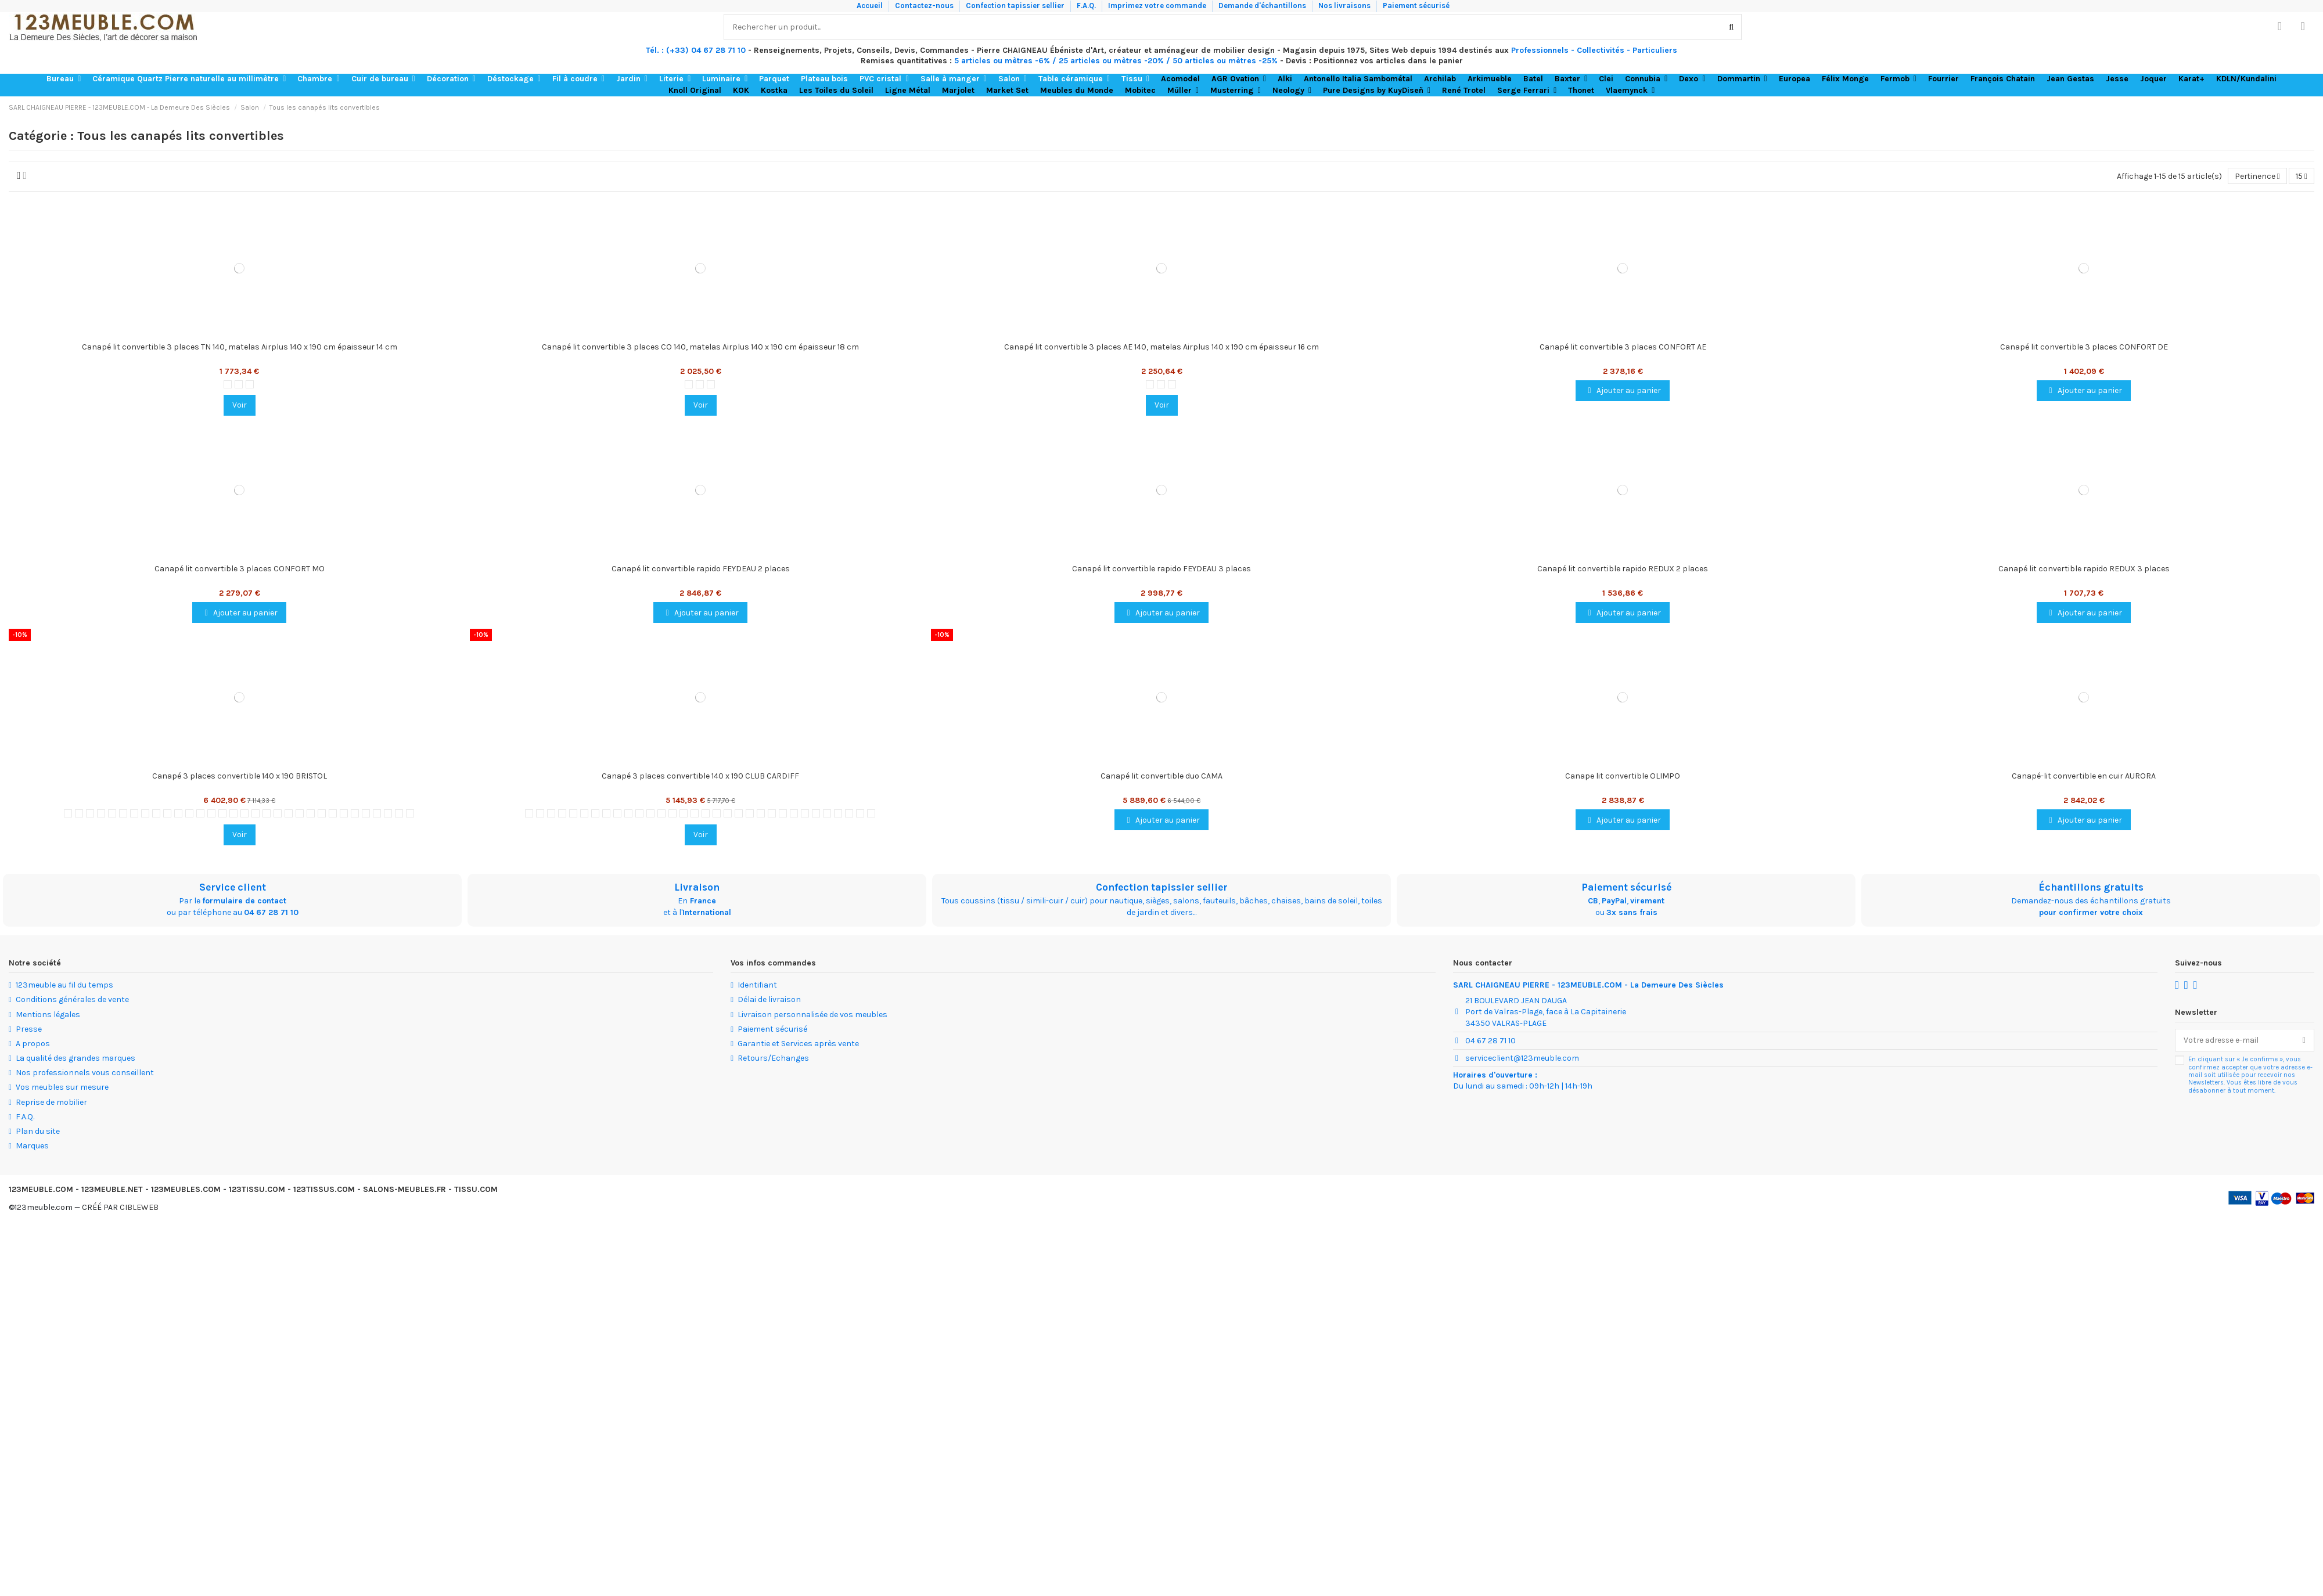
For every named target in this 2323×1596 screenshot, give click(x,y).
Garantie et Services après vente (798, 1044)
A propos (33, 1044)
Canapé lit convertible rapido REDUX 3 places (2084, 569)
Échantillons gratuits (2091, 887)
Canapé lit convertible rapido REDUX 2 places (1622, 569)
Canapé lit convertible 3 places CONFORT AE (1623, 347)
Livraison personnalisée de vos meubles (812, 1014)
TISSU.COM (476, 1189)
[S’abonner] (2304, 1040)
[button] (64, 79)
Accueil (870, 5)
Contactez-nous (925, 5)
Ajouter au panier (1622, 391)
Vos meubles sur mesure (62, 1088)
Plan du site (38, 1131)
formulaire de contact (244, 901)
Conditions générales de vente (72, 1000)
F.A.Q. (1087, 5)
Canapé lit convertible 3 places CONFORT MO (239, 569)
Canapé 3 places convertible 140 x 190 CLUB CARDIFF (700, 776)
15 (2301, 176)
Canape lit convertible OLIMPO (1622, 776)
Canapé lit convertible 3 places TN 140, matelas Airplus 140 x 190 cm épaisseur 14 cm (239, 347)
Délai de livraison (769, 1000)
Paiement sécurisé (1416, 5)
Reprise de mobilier (51, 1102)
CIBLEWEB (139, 1207)
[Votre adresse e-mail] (2235, 1040)
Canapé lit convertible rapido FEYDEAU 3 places (1161, 569)
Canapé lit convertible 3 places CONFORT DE (2084, 347)
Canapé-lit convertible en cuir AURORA (2084, 776)
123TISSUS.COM (324, 1189)
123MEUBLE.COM (41, 1189)
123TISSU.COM (257, 1189)
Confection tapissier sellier (1016, 5)
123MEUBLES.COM (186, 1189)
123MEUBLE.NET (112, 1189)
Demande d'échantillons (1263, 5)
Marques (32, 1146)
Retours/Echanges (773, 1058)
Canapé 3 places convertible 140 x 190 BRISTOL (239, 776)
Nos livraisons (1345, 5)
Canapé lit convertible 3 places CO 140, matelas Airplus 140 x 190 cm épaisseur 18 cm (700, 347)
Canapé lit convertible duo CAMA (1161, 776)
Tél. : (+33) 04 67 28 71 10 (696, 50)
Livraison (697, 887)
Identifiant (757, 985)
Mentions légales (48, 1014)
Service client (232, 887)
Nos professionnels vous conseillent (85, 1073)
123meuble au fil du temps (64, 985)
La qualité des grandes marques (75, 1058)
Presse (29, 1029)
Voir (239, 405)
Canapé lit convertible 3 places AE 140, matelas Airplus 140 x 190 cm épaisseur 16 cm (1161, 347)
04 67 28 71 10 (271, 912)
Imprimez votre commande (1158, 5)
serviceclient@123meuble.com (1522, 1058)
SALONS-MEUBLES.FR (404, 1189)
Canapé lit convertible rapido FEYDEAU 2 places (701, 569)
